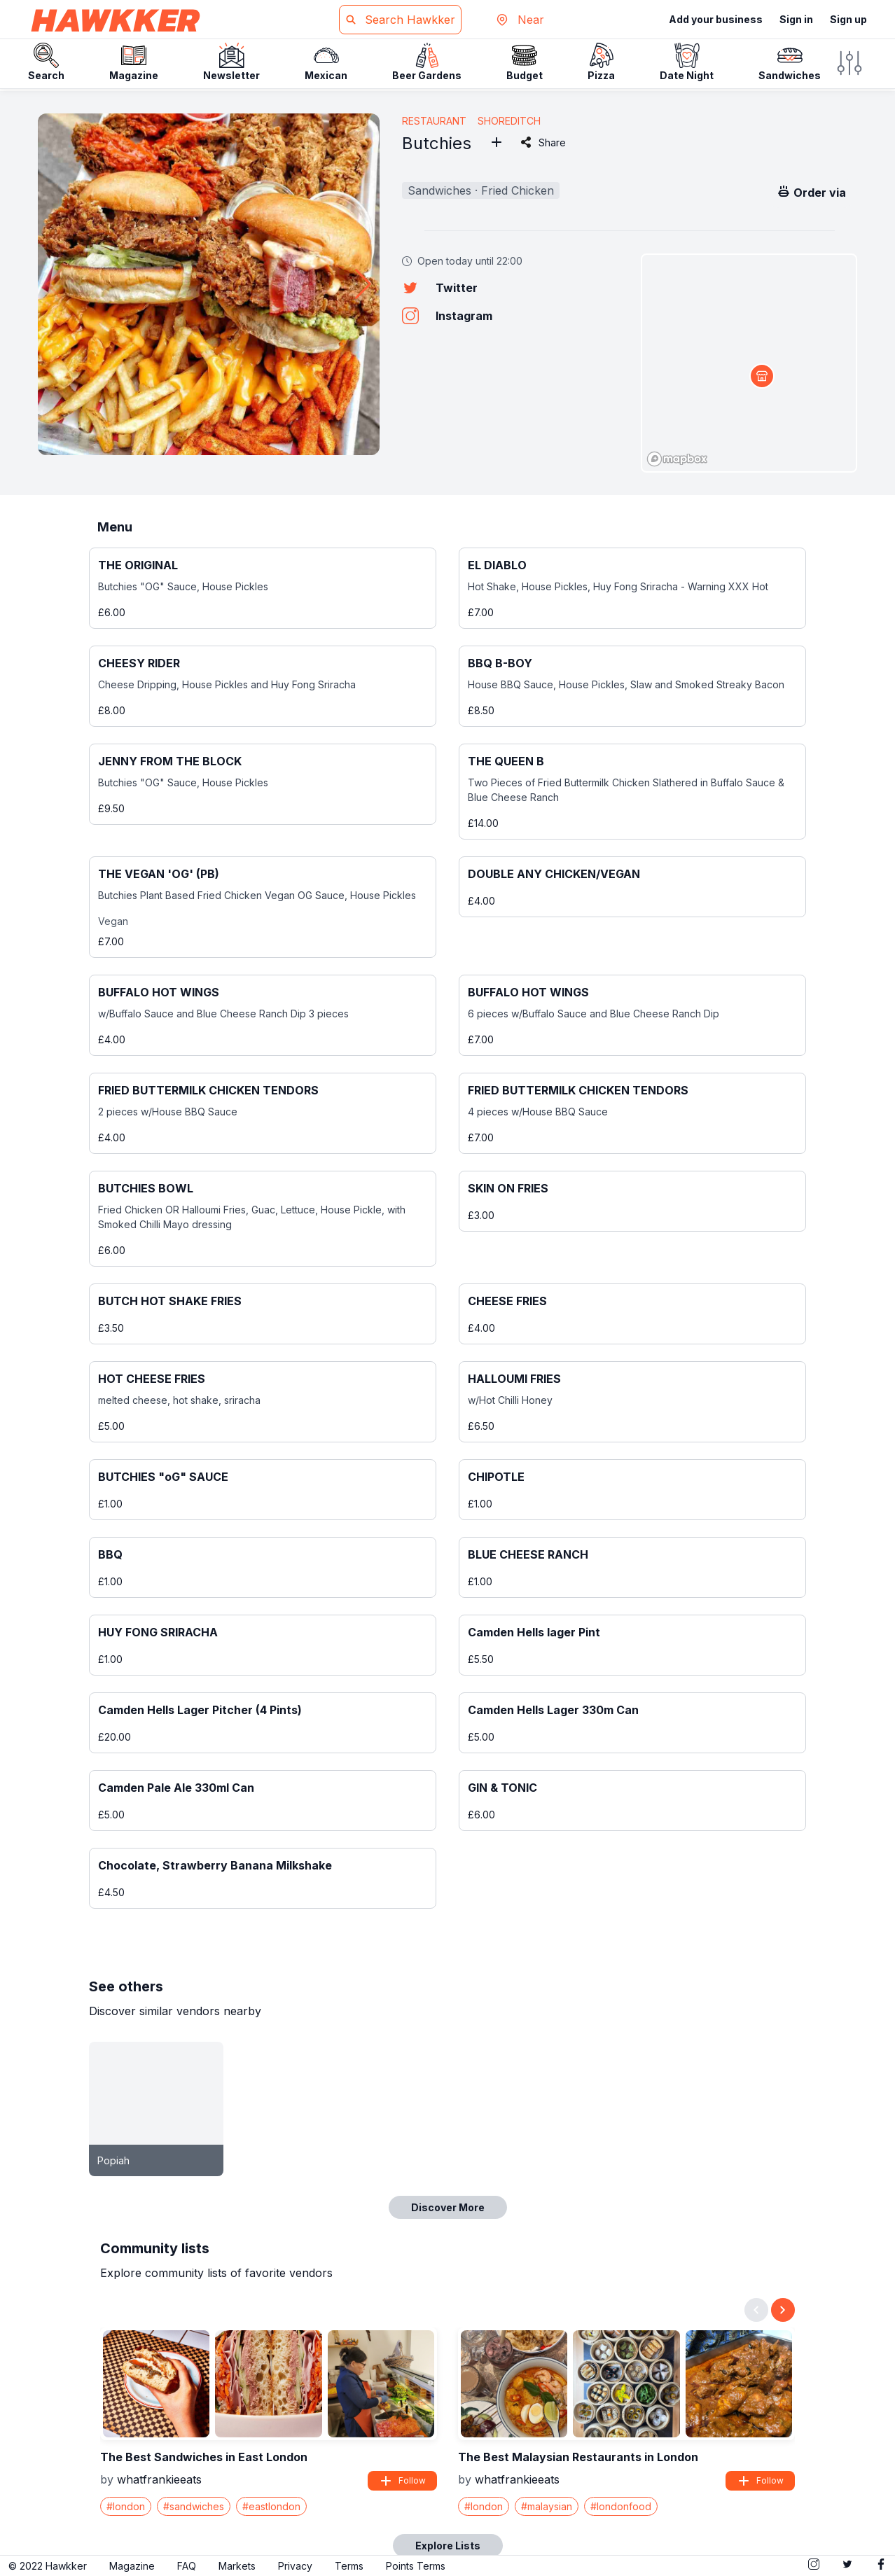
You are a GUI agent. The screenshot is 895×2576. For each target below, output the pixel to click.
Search (46, 62)
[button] (363, 284)
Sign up (848, 19)
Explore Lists (447, 2545)
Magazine (133, 62)
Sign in (796, 19)
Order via (811, 192)
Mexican (326, 62)
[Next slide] (783, 2310)
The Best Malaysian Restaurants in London (578, 2457)
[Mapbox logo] (677, 459)
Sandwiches (789, 62)
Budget (524, 62)
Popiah (113, 2160)
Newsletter (231, 62)
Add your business (716, 19)
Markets (237, 2566)
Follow (402, 2481)
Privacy (295, 2566)
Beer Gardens (427, 62)
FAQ (186, 2566)
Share (542, 142)
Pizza (601, 62)
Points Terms (415, 2566)
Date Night (687, 62)
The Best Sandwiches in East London (203, 2457)
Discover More (448, 2207)
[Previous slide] (756, 2310)
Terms (349, 2566)
